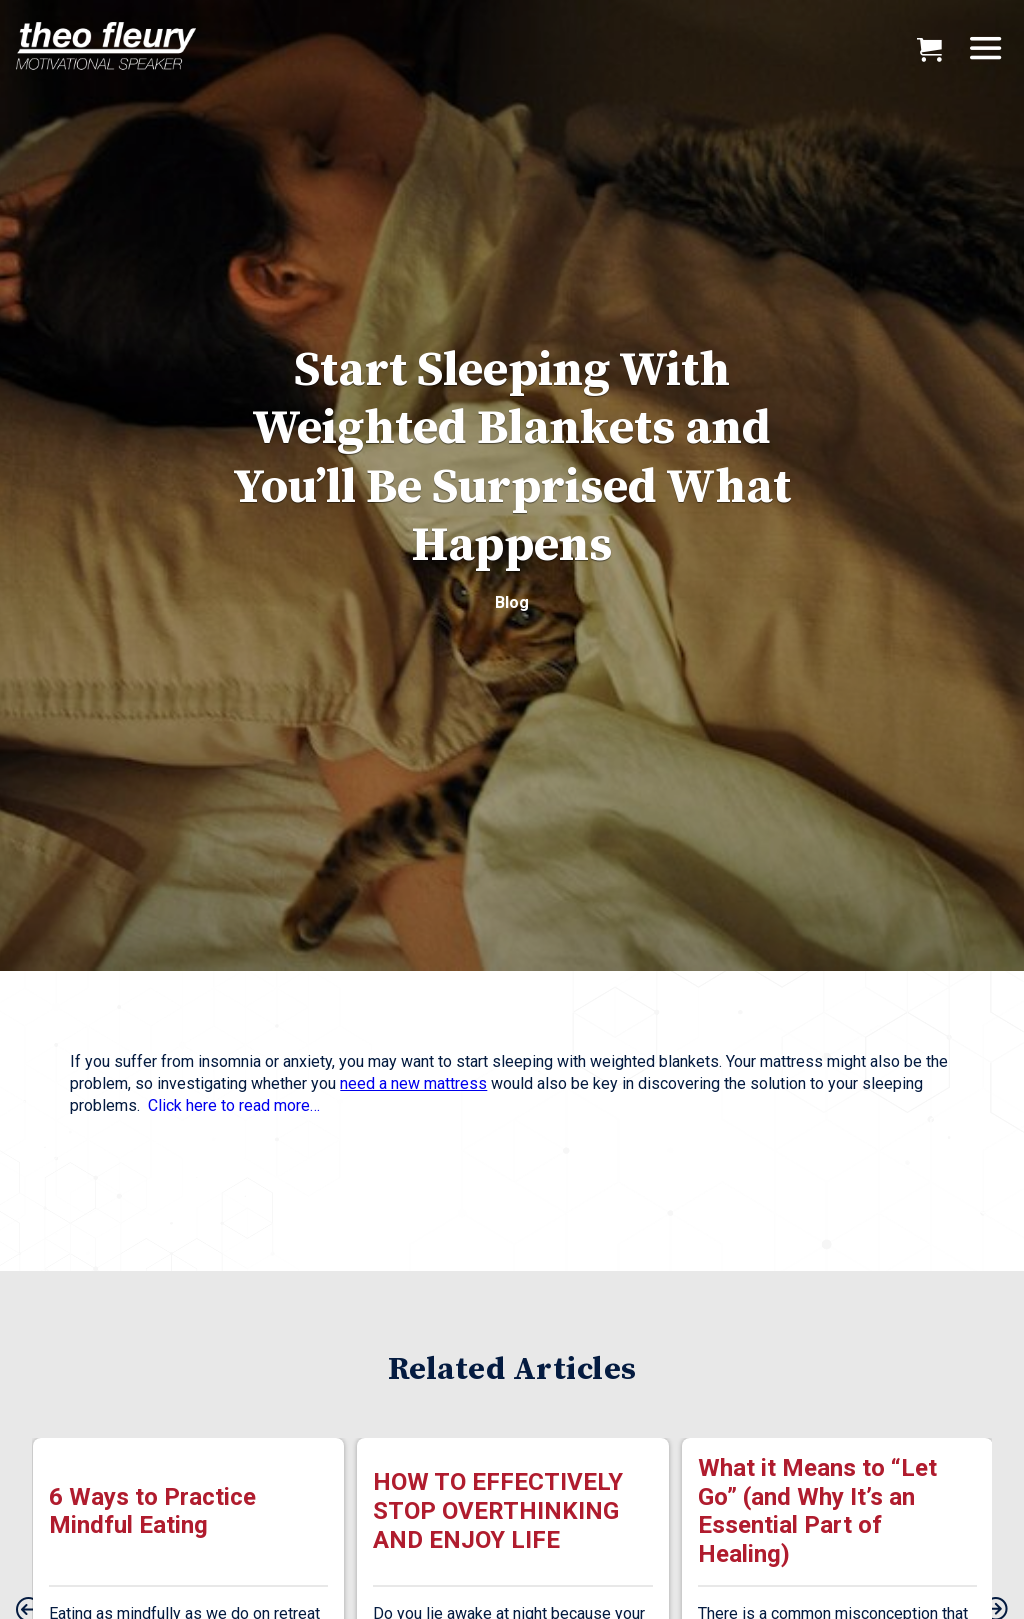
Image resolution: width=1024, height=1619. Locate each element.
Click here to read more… (234, 1105)
